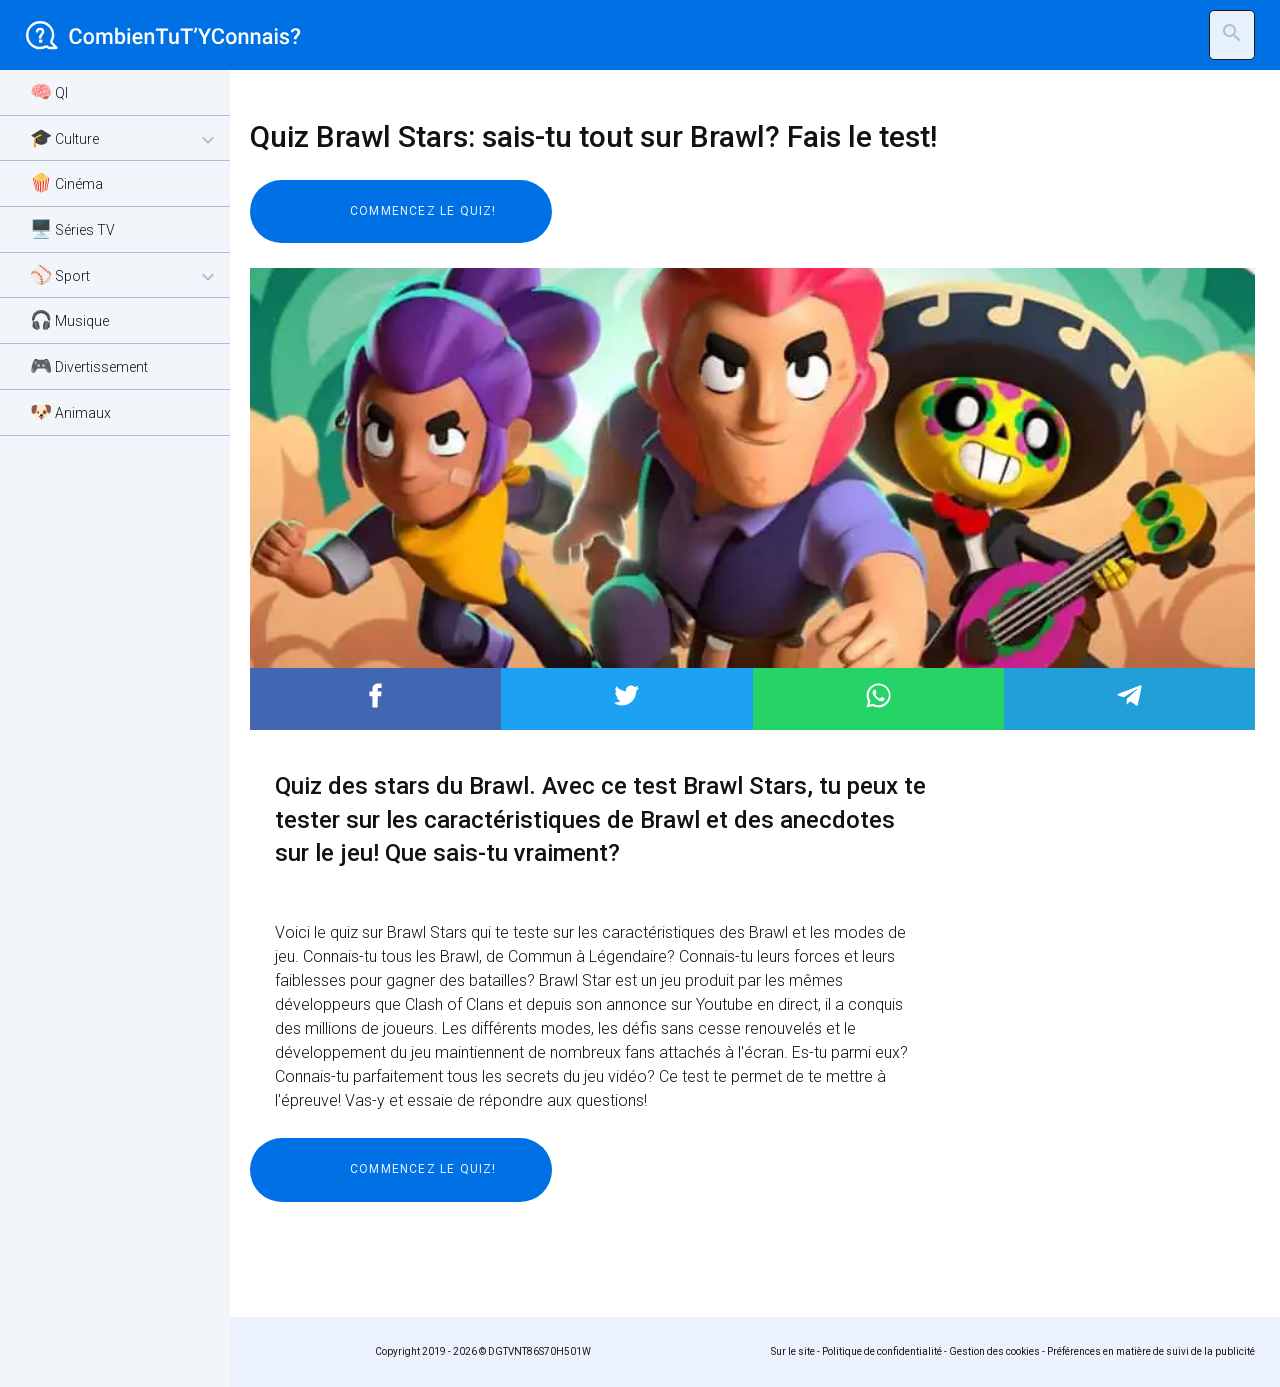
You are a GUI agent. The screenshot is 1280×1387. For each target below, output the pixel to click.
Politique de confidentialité (882, 1351)
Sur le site (793, 1351)
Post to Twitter (626, 695)
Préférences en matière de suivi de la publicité (1151, 1351)
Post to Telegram (1129, 695)
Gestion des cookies (994, 1351)
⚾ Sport (125, 276)
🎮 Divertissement (89, 365)
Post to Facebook (375, 695)
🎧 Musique (69, 319)
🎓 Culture (125, 139)
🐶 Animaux (70, 411)
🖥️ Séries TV (72, 228)
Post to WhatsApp (878, 695)
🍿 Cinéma (66, 182)
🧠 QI (49, 91)
